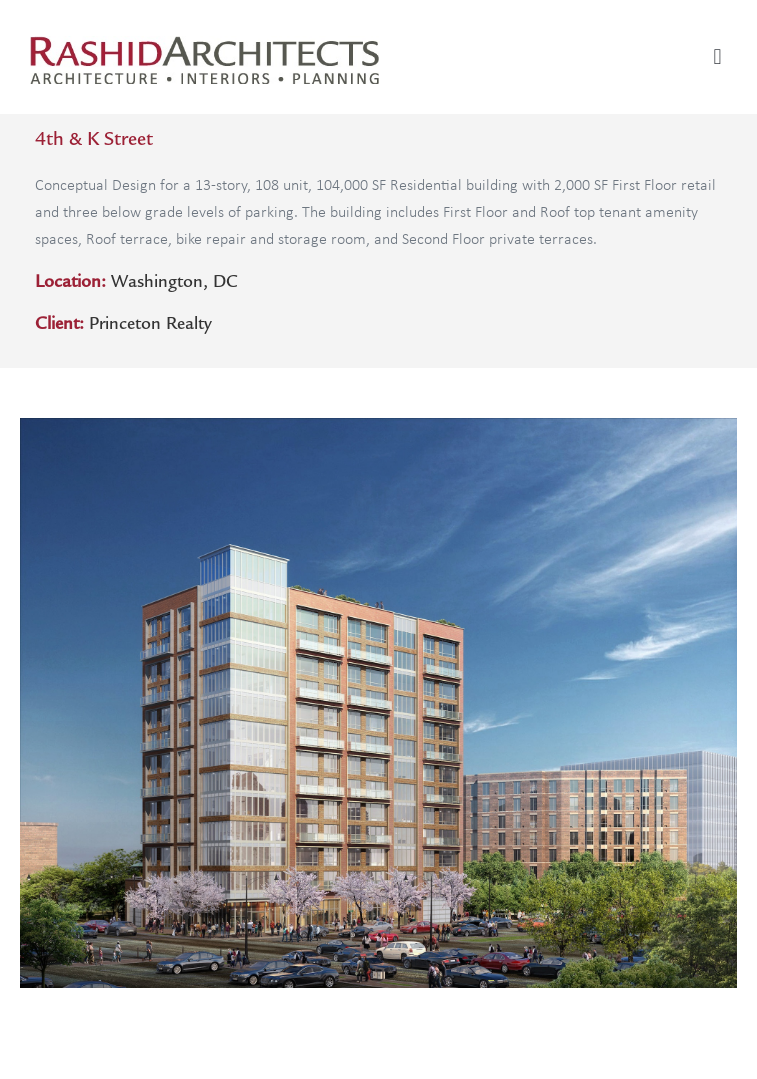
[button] (717, 56)
